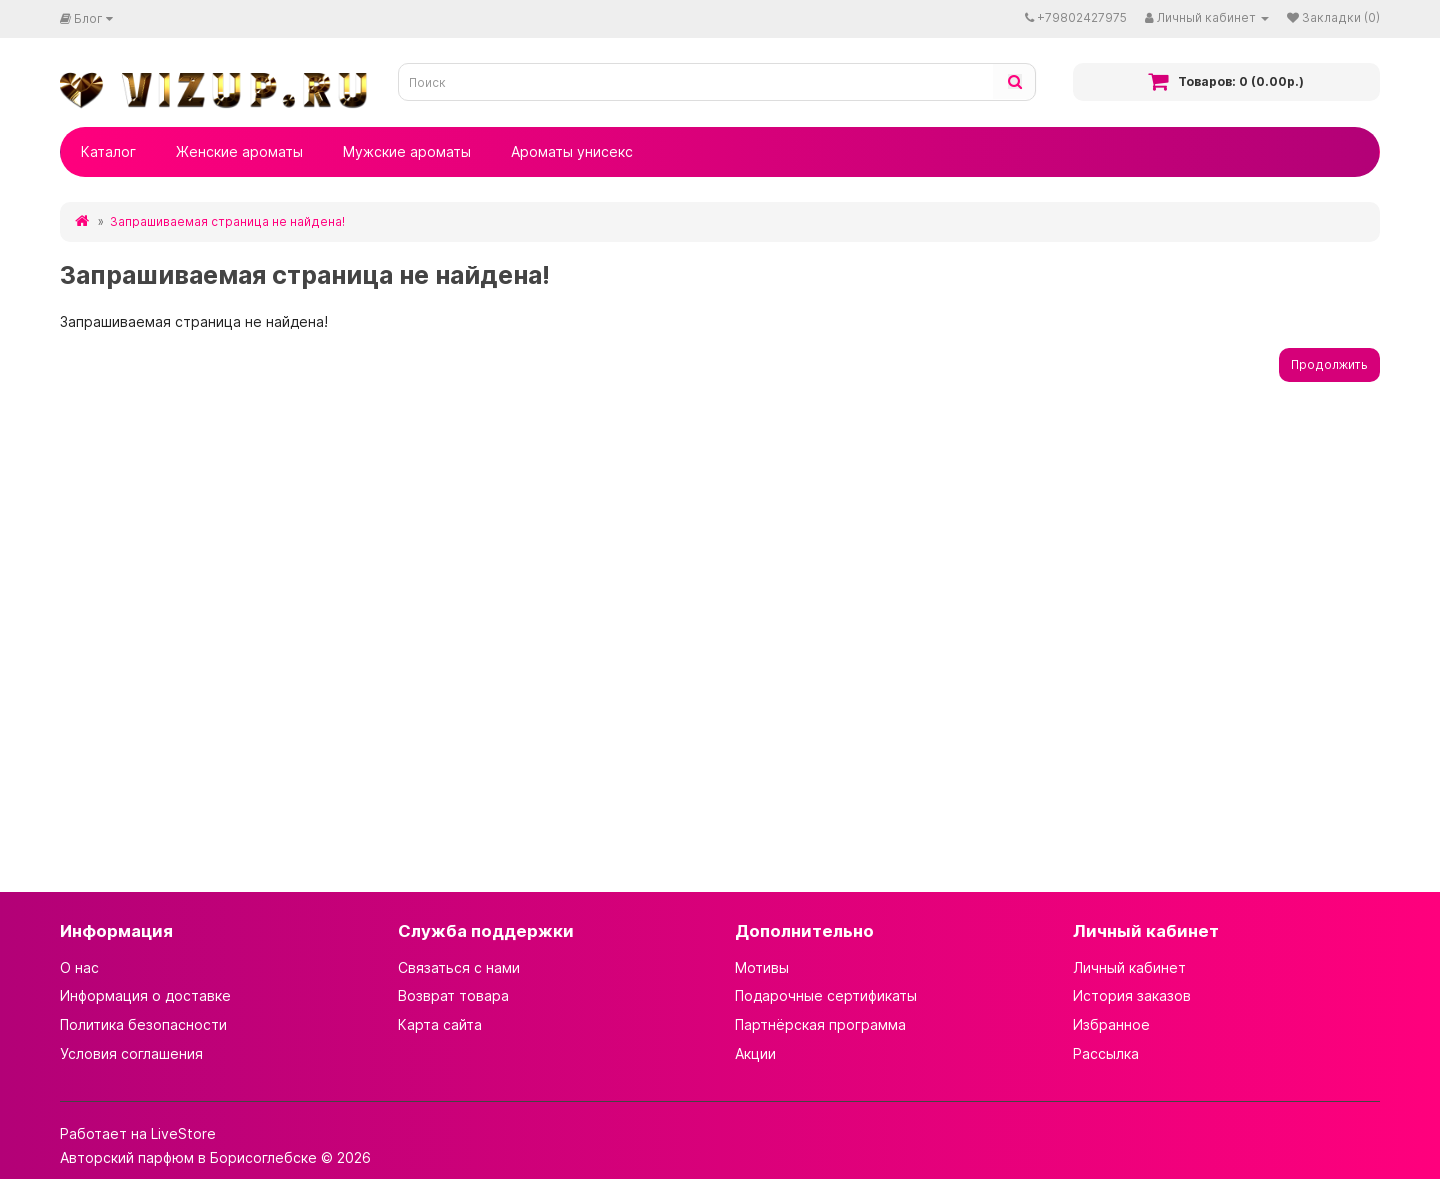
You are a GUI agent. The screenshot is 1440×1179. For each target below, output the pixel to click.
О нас (79, 967)
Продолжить (1329, 364)
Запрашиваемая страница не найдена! (227, 221)
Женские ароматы (239, 151)
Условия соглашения (131, 1053)
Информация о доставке (145, 995)
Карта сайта (440, 1024)
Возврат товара (453, 995)
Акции (755, 1053)
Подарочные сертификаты (826, 995)
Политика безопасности (143, 1024)
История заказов (1132, 995)
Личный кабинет (1129, 967)
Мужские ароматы (407, 151)
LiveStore (183, 1133)
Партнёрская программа (820, 1024)
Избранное (1111, 1024)
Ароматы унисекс (572, 151)
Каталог (108, 151)
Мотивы (762, 967)
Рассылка (1106, 1053)
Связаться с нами (459, 967)
